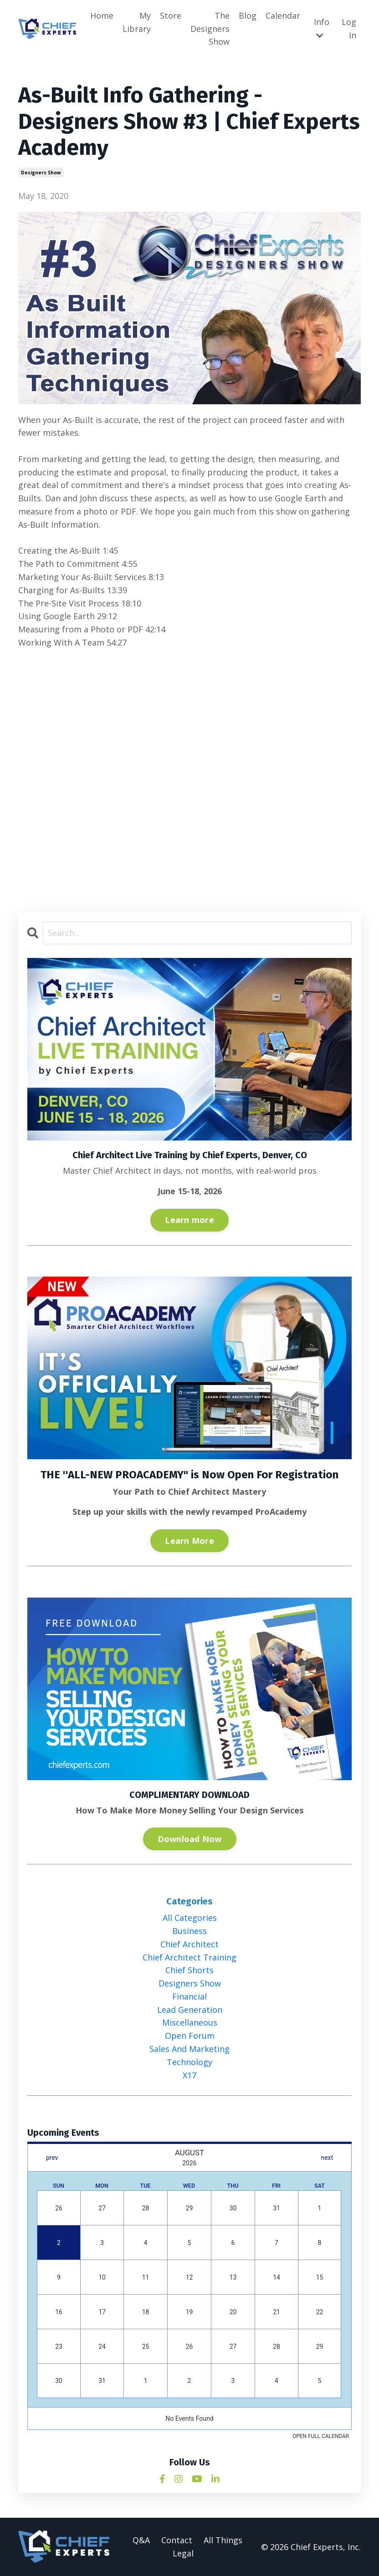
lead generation (189, 2009)
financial (189, 1996)
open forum (190, 2036)
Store (170, 15)
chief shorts (189, 1970)
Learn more (189, 1220)
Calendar (283, 15)
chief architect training (189, 1957)
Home (101, 15)
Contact (176, 2540)
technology (189, 2062)
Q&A (141, 2540)
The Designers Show (210, 28)
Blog (247, 15)
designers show (41, 172)
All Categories (190, 1918)
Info (321, 28)
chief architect (189, 1944)
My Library (137, 22)
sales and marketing (189, 2049)
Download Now (190, 1838)
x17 (189, 2075)
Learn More (189, 1540)
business (189, 1930)
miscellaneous (189, 2022)
